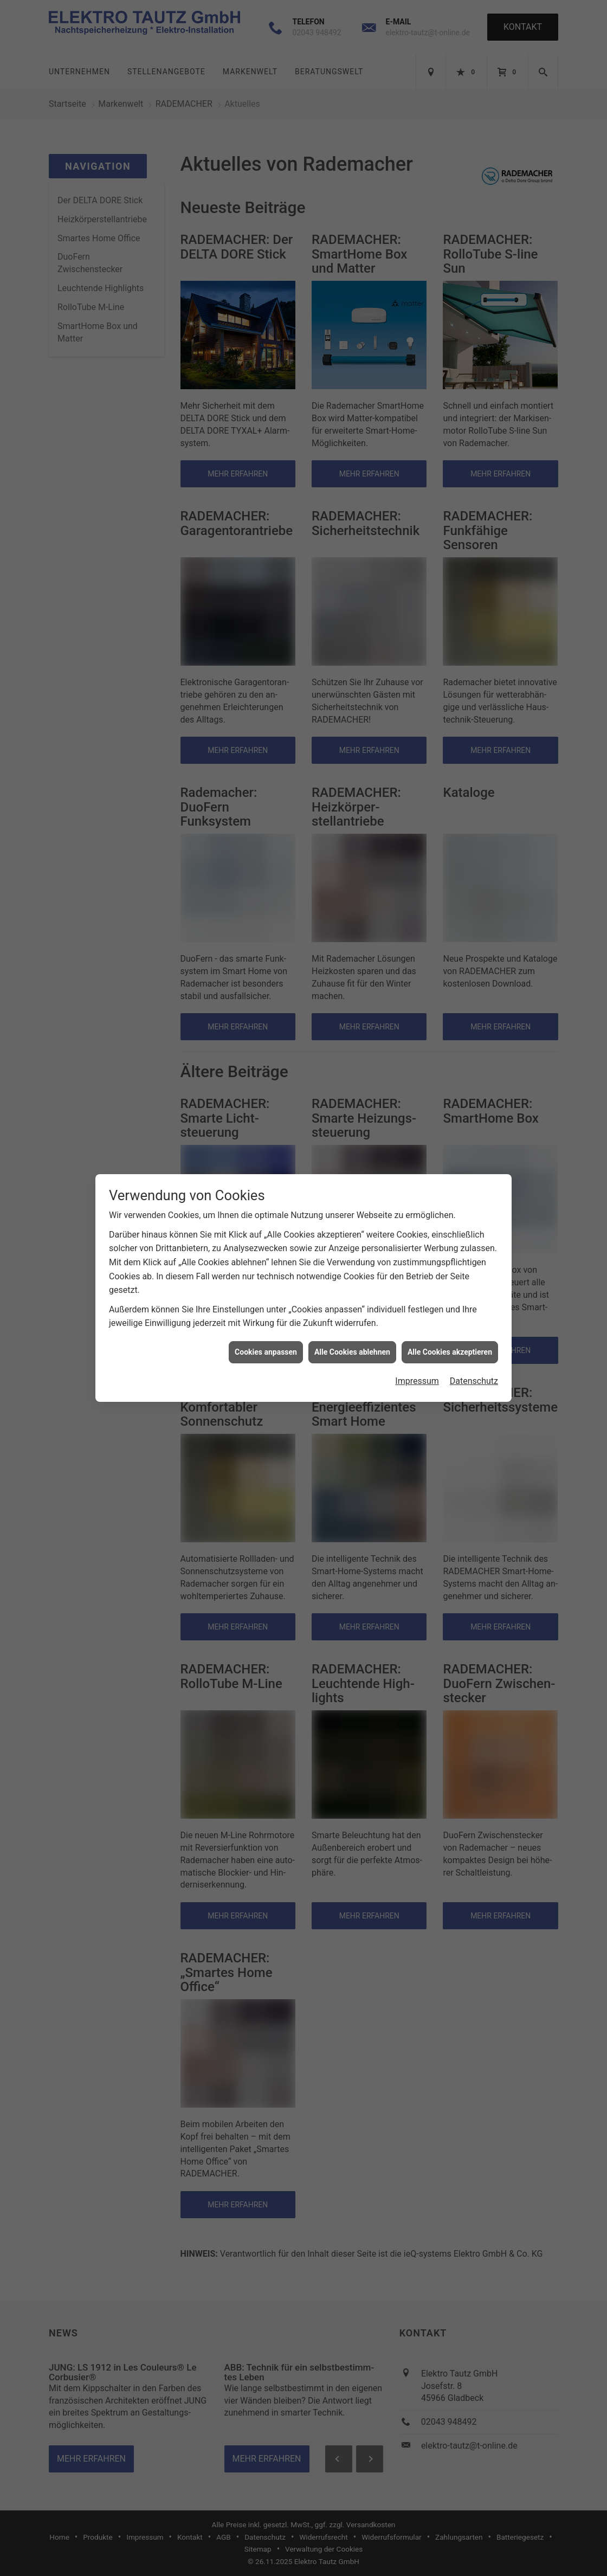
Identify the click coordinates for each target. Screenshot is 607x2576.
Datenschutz (474, 1371)
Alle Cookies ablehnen (352, 1342)
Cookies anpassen (266, 1342)
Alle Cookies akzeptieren (450, 1342)
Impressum (417, 1371)
